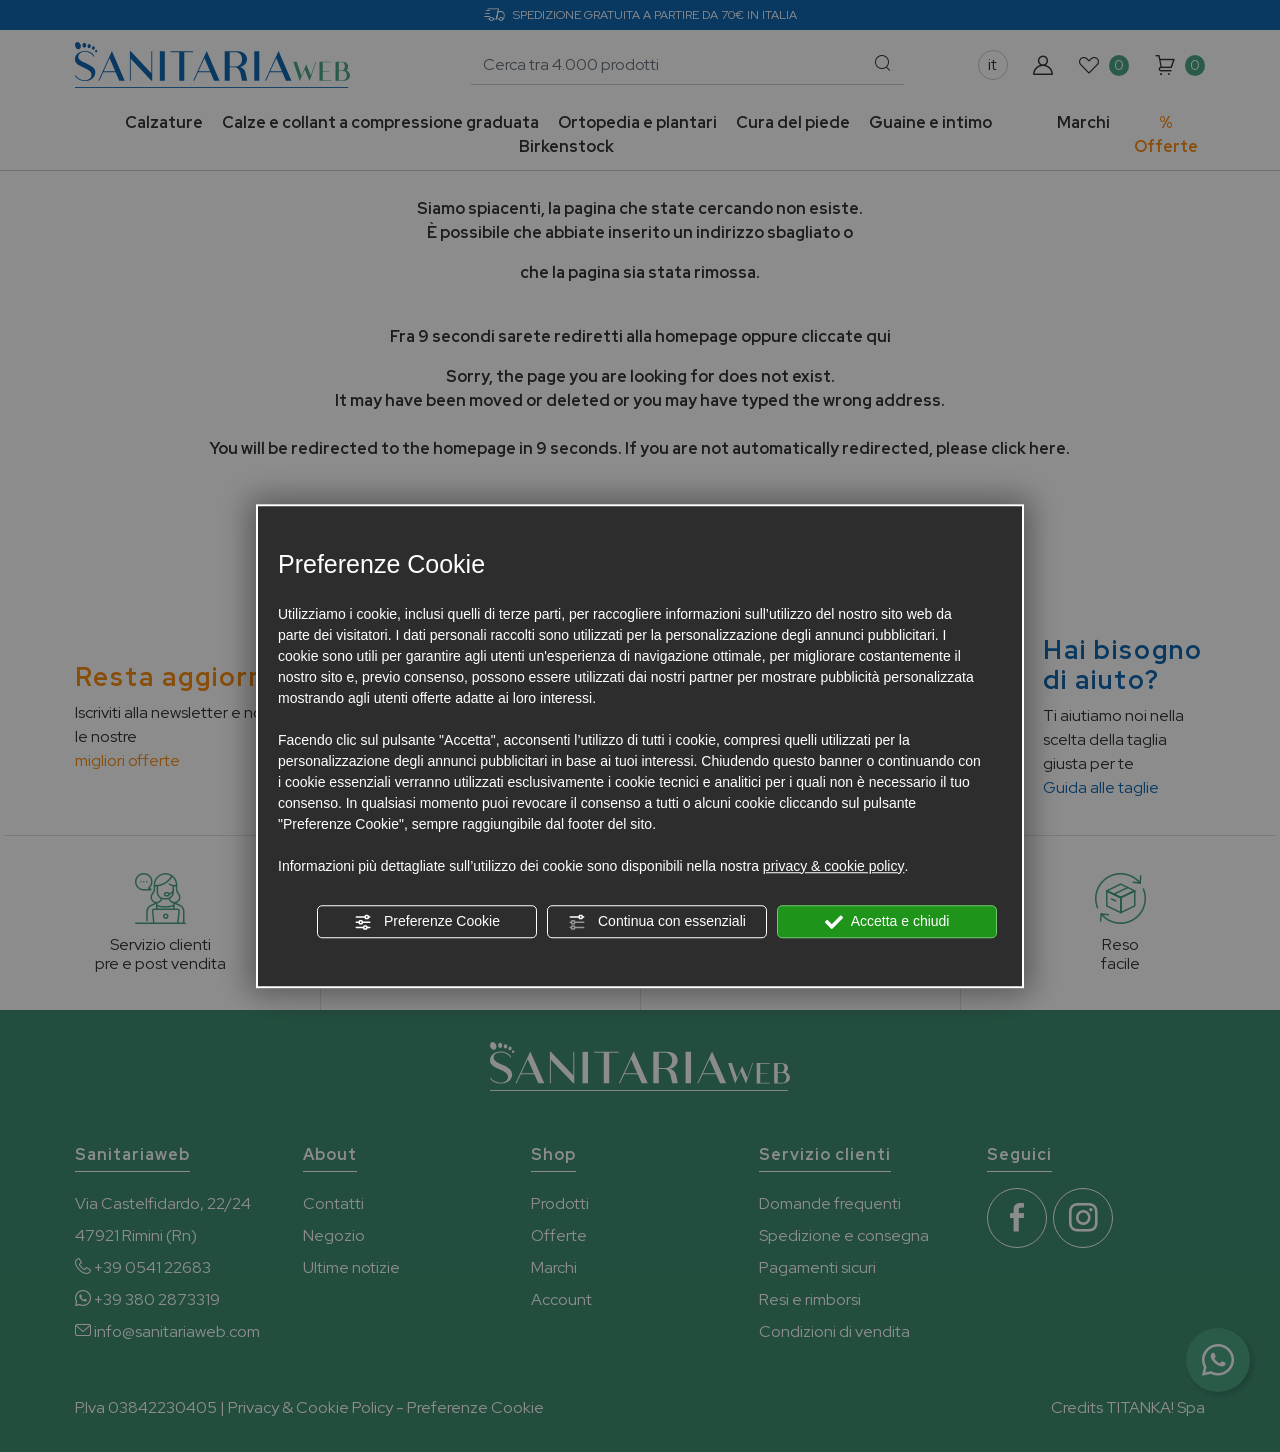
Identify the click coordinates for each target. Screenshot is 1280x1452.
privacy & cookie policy (834, 866)
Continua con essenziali (657, 922)
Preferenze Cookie (427, 922)
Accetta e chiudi (887, 922)
